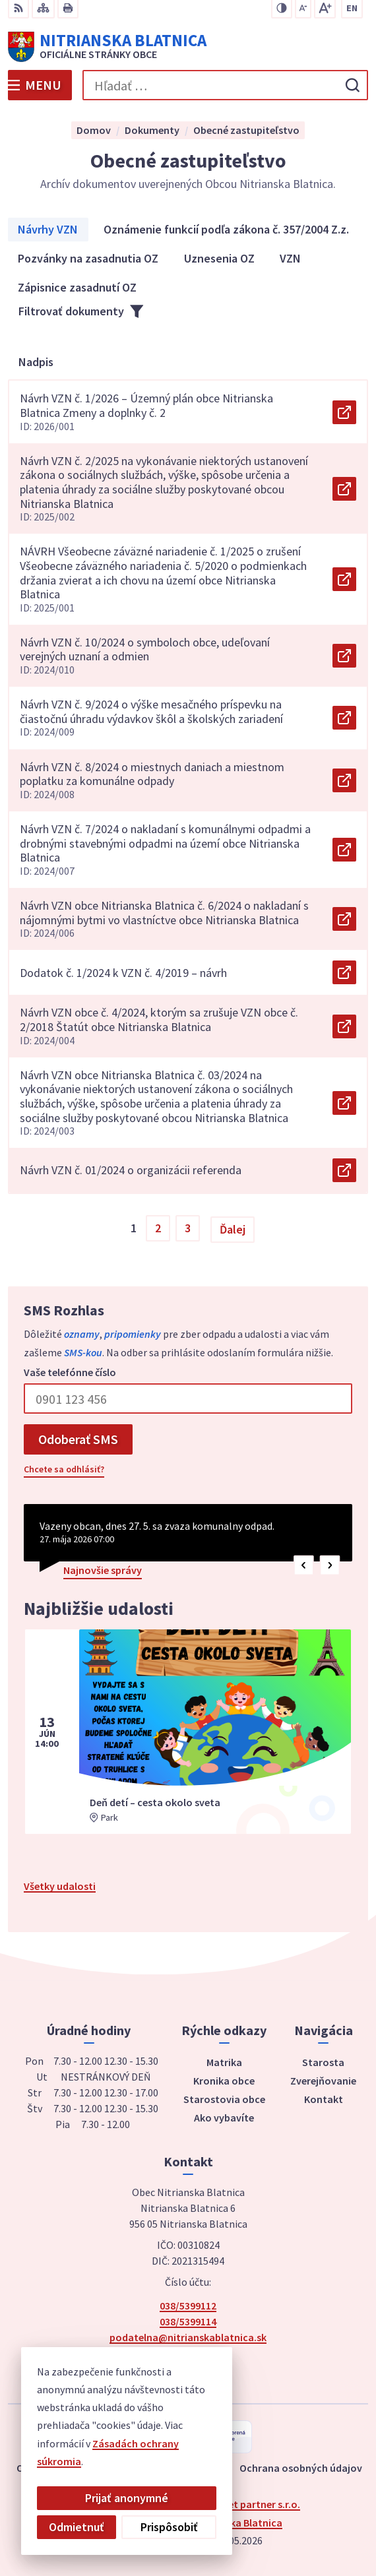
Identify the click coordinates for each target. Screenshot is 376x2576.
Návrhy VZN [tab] (48, 229)
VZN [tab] (290, 258)
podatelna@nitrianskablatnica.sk (188, 2337)
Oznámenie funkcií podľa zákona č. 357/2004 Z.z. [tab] (226, 229)
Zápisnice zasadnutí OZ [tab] (77, 287)
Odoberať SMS (78, 1439)
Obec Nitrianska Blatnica (225, 2522)
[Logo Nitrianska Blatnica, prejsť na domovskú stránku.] (188, 47)
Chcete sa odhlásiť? (64, 1469)
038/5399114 (188, 2321)
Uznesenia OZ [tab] (219, 258)
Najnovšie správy (102, 1570)
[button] (304, 1565)
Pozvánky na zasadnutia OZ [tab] (88, 258)
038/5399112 (188, 2305)
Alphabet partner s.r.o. (248, 2504)
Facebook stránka (188, 2353)
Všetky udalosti (60, 1886)
